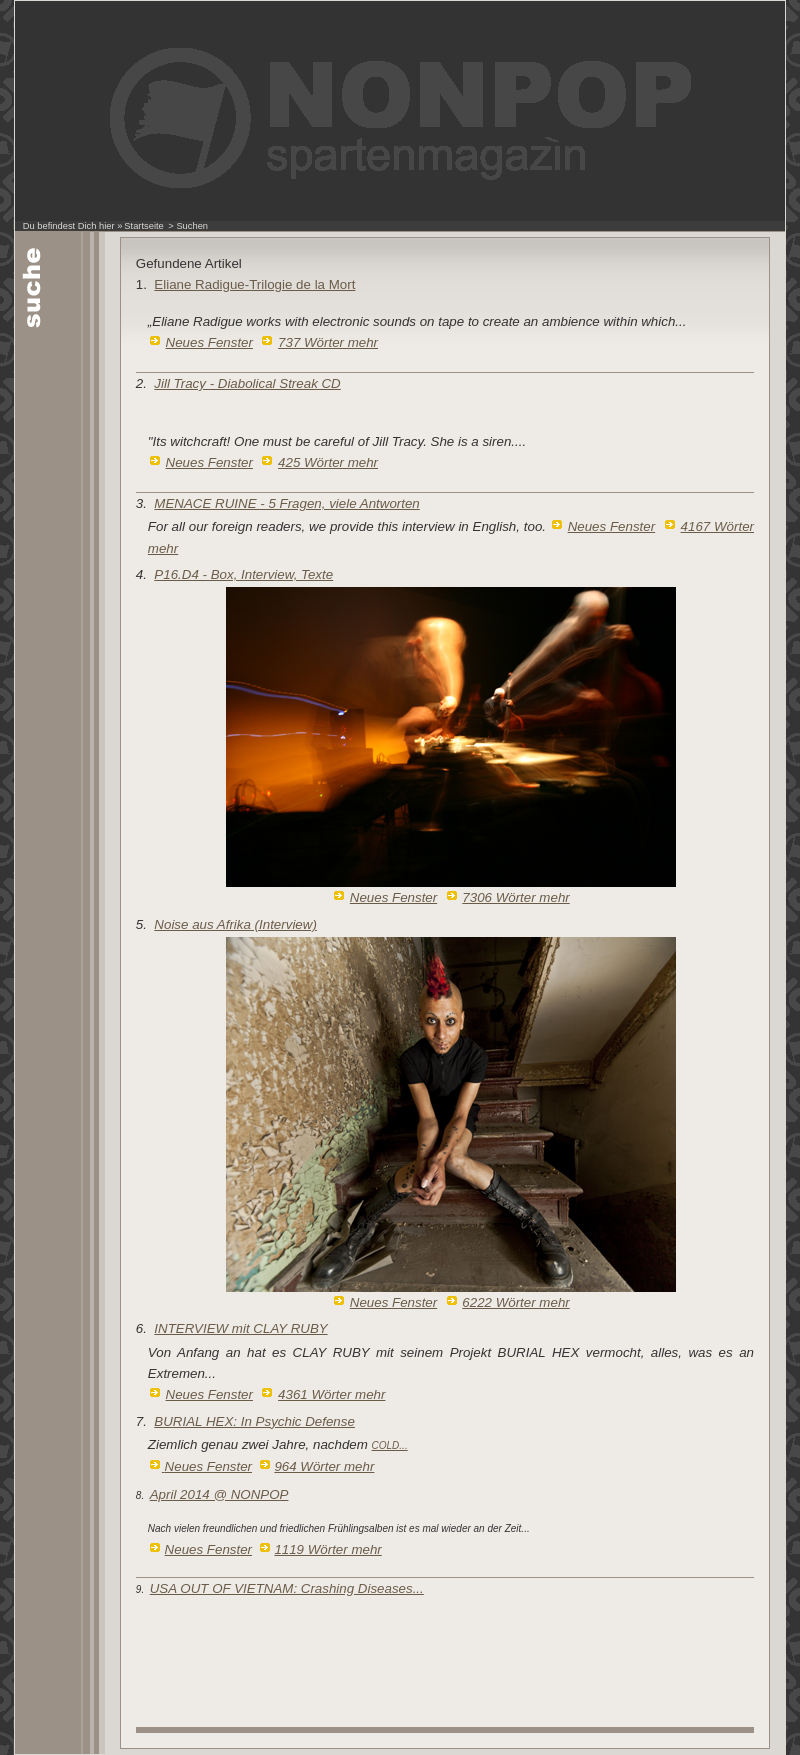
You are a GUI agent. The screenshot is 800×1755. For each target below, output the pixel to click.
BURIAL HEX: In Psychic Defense (254, 1421)
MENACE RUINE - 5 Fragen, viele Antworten (286, 503)
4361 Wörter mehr (331, 1394)
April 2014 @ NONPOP (219, 1494)
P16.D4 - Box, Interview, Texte (243, 574)
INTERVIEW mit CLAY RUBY (240, 1328)
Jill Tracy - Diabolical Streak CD (247, 383)
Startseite (143, 226)
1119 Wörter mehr (327, 1549)
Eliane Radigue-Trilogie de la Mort (254, 284)
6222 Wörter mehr (515, 1302)
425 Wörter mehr (328, 462)
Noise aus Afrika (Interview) (235, 924)
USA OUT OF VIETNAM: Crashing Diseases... (287, 1588)
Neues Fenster (209, 342)
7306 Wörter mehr (515, 897)
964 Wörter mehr (324, 1466)
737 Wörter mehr (328, 342)
